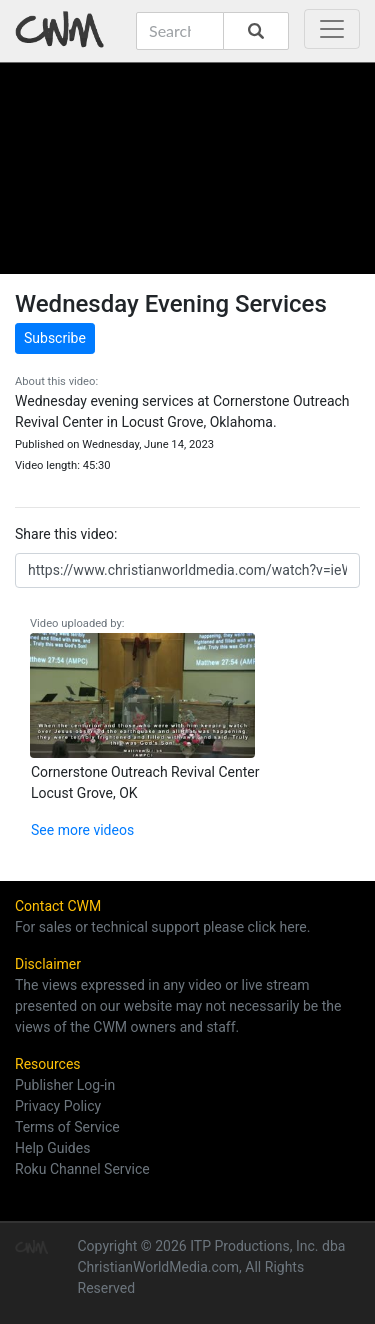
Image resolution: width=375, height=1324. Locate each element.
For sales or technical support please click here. (162, 927)
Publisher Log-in (65, 1085)
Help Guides (52, 1148)
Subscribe (55, 338)
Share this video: (66, 534)
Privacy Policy (58, 1106)
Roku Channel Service (82, 1169)
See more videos (82, 830)
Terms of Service (67, 1127)
